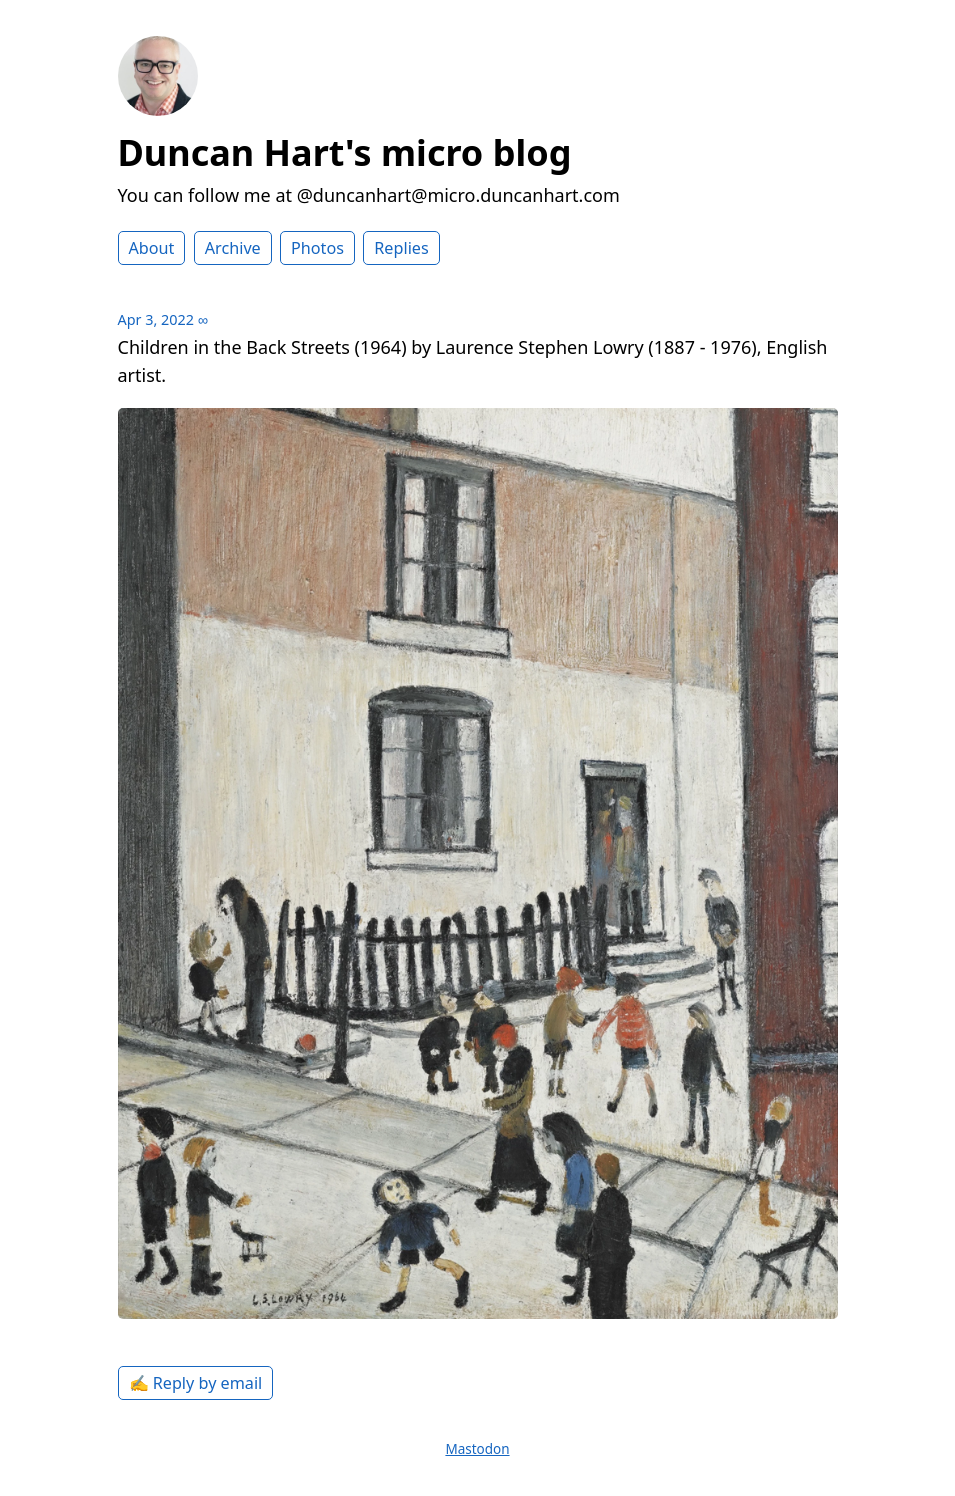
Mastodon (477, 1449)
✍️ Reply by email (196, 1383)
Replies (401, 248)
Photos (317, 248)
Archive (233, 248)
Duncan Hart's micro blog (345, 152)
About (152, 248)
